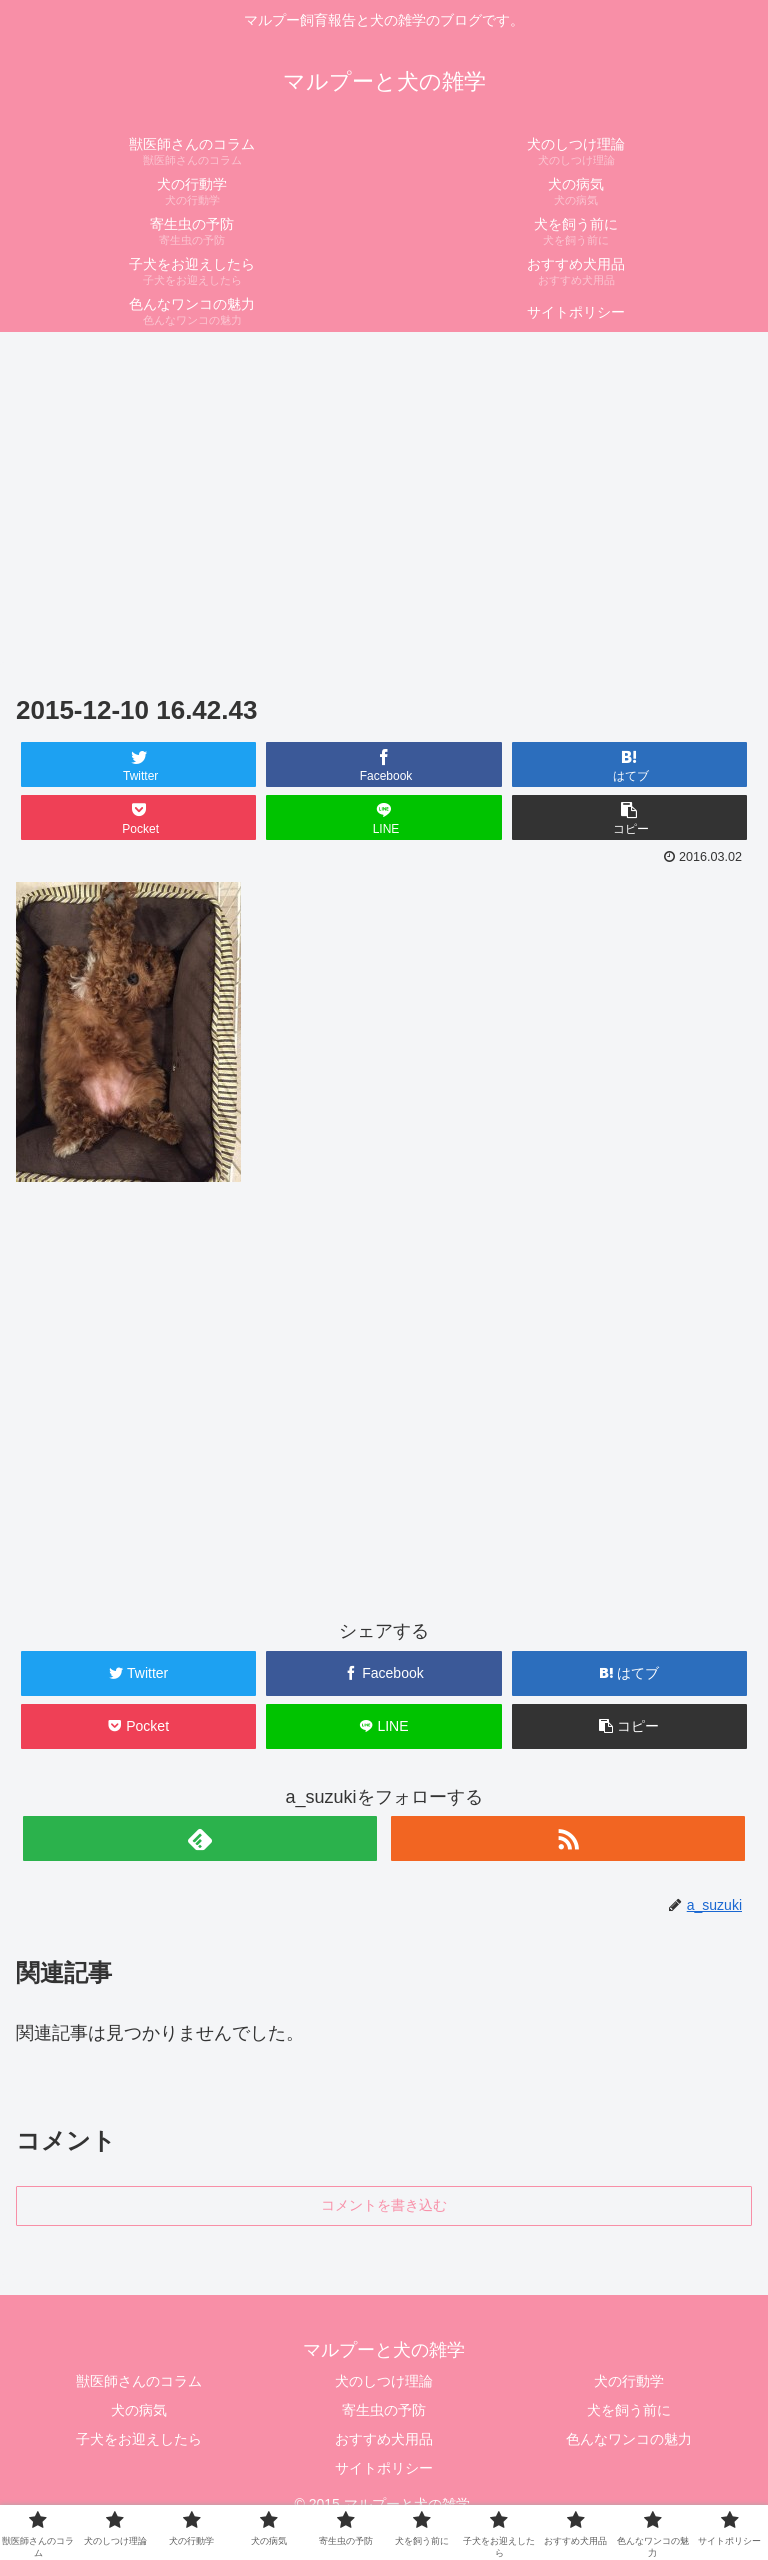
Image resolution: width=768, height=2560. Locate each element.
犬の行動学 (629, 2381)
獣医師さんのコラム (139, 2381)
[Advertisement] (384, 490)
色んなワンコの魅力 (629, 2439)
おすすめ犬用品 (384, 2439)
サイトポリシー (384, 2468)
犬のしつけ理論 (384, 2381)
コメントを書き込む (384, 2205)
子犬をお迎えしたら (139, 2439)
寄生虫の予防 (384, 2410)
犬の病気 (139, 2410)
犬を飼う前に (629, 2410)
